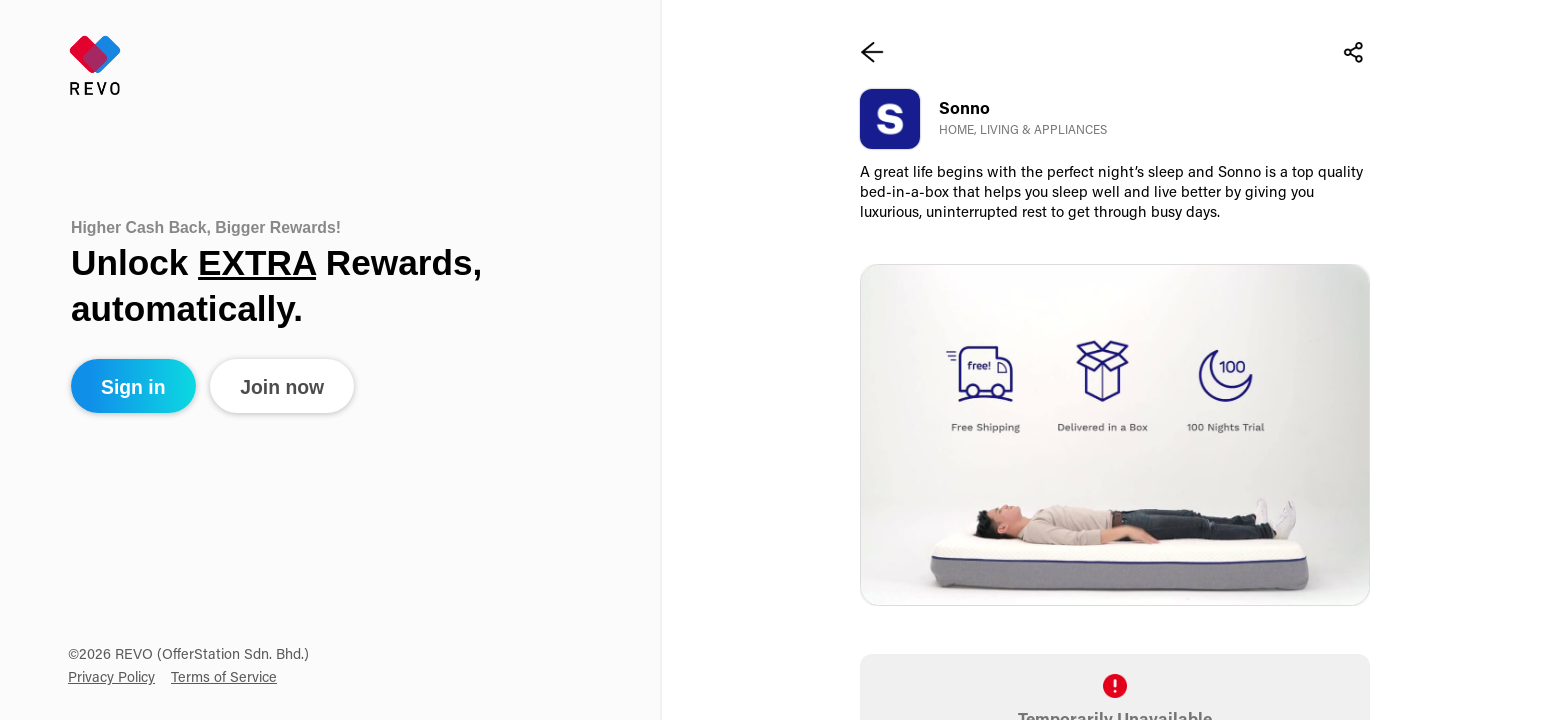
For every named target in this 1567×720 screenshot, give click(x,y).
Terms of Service (224, 678)
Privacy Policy (111, 678)
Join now (282, 387)
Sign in (133, 387)
